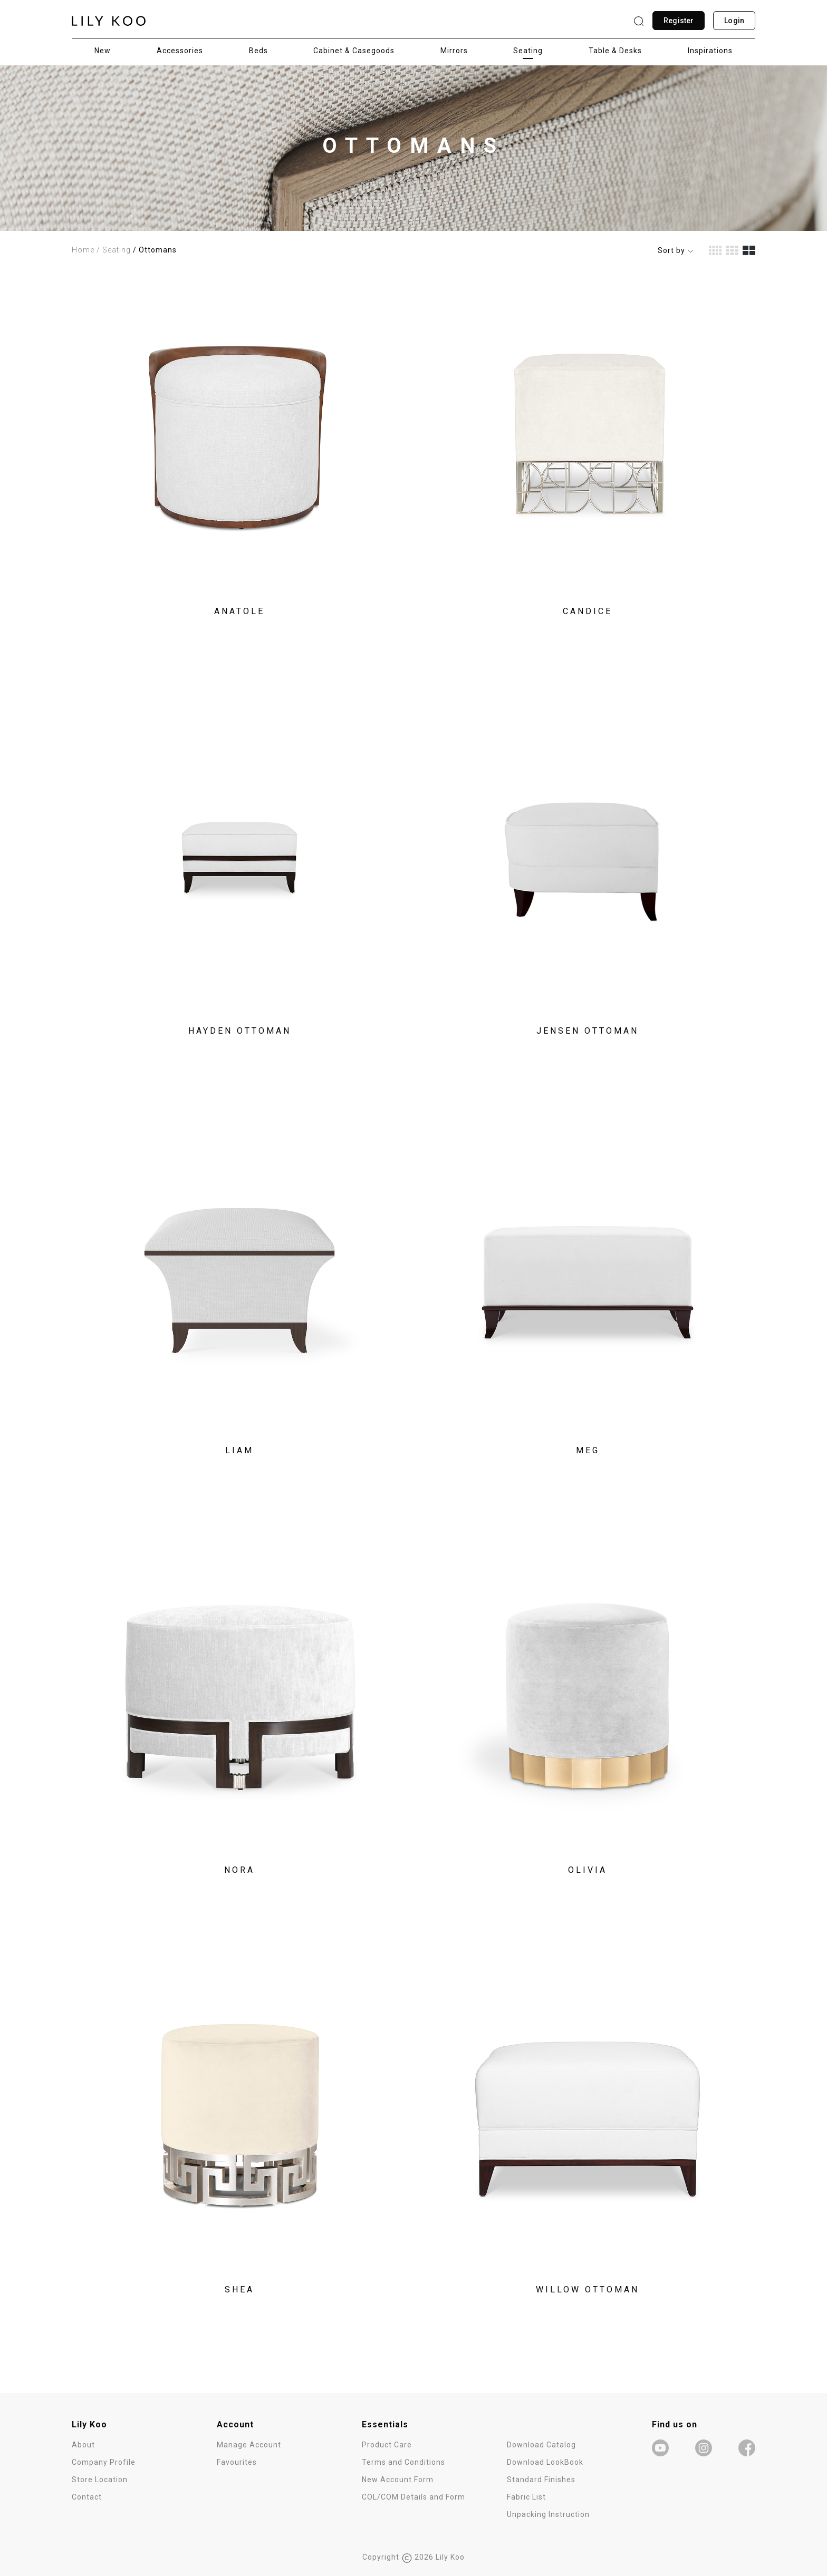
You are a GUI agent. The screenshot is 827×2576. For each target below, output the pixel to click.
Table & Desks (615, 50)
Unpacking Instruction (548, 2514)
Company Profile (104, 2462)
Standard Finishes (541, 2479)
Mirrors (454, 50)
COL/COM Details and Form (413, 2497)
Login (734, 20)
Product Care (387, 2445)
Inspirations (710, 50)
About (83, 2445)
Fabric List (526, 2497)
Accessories (180, 50)
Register (678, 20)
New (102, 50)
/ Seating (114, 250)
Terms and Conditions (403, 2462)
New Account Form (398, 2479)
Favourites (237, 2462)
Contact (87, 2497)
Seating (528, 50)
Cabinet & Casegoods (354, 50)
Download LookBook (545, 2462)
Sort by (676, 250)
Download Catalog (541, 2445)
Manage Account (249, 2445)
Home (83, 250)
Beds (258, 50)
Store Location (100, 2479)
